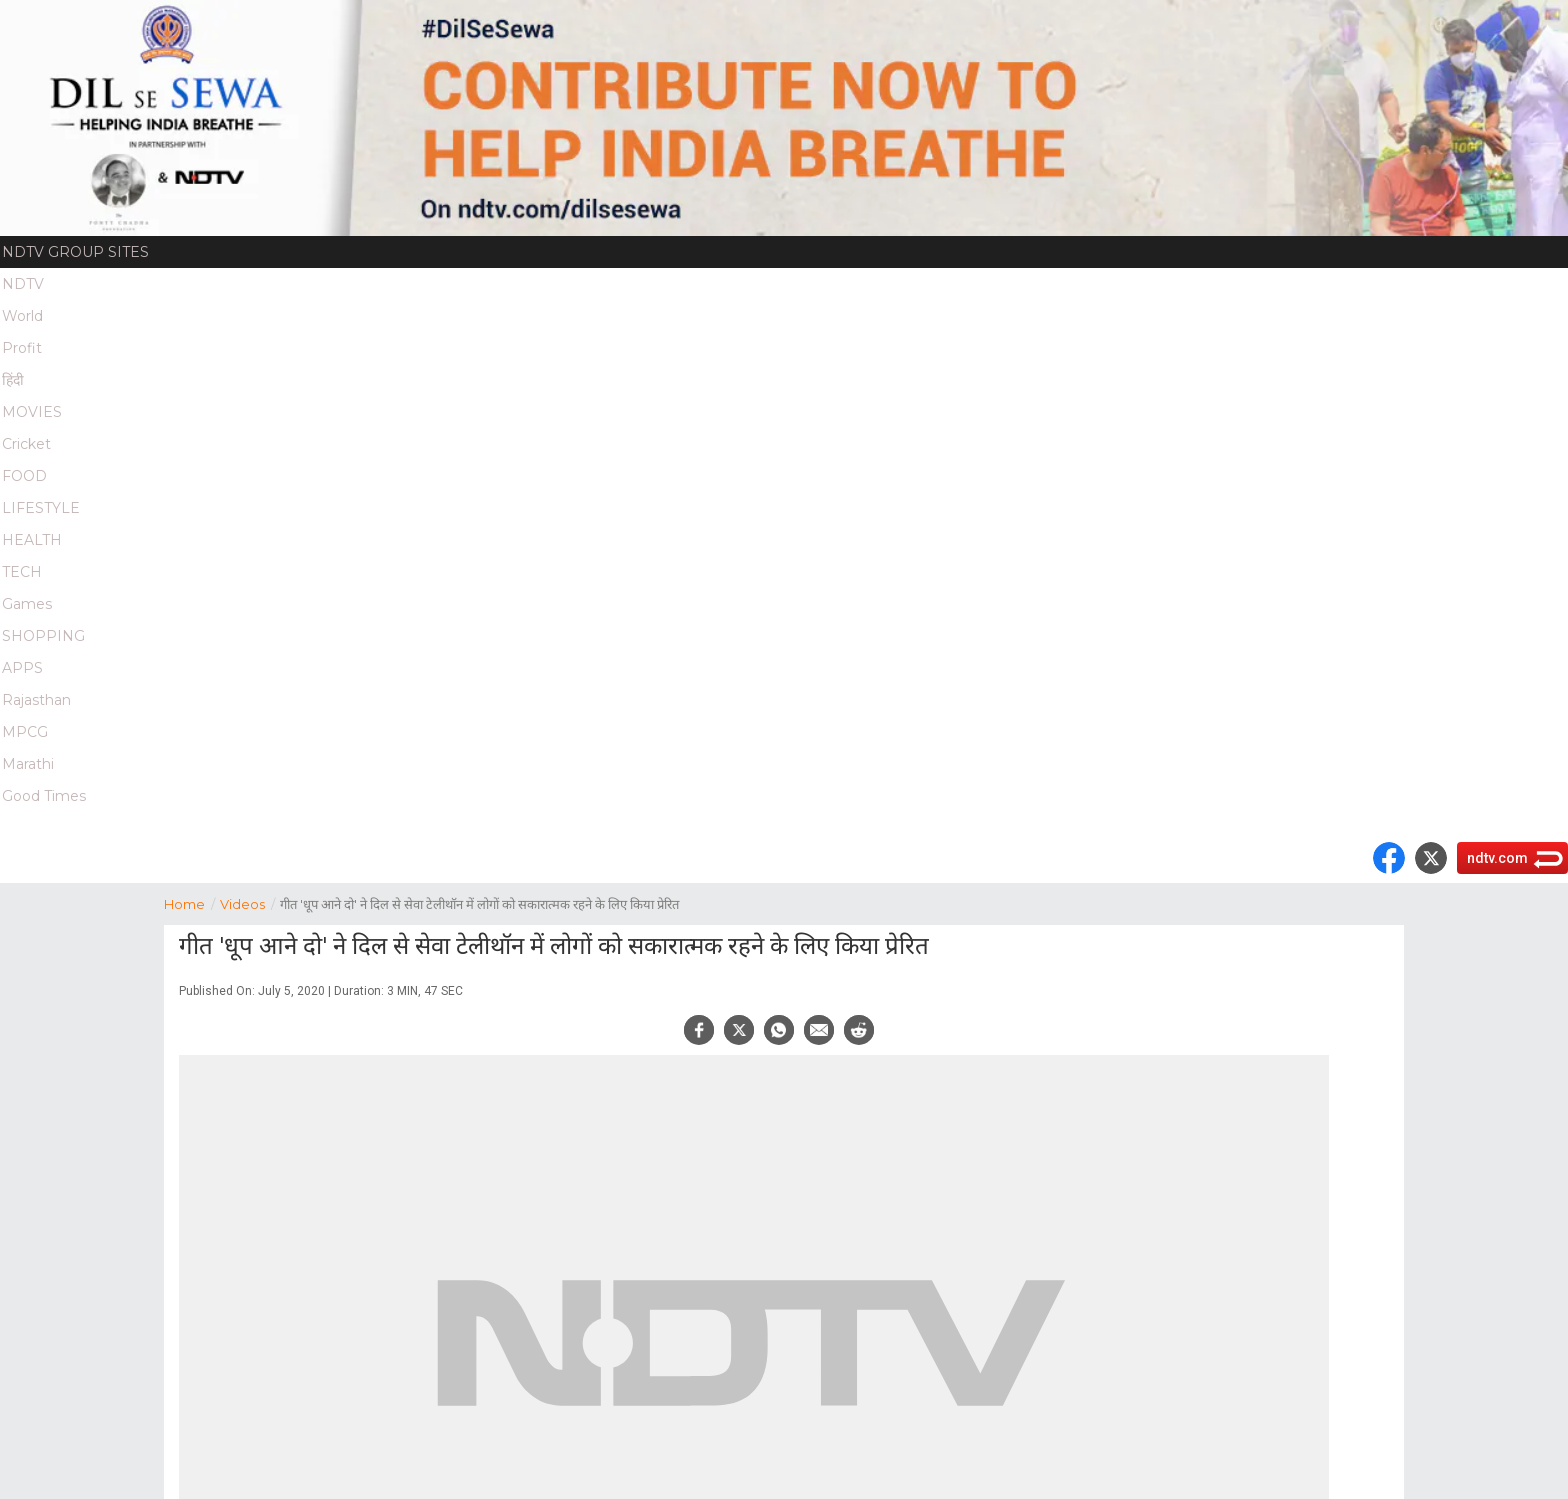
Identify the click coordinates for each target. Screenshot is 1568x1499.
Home (192, 902)
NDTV (23, 284)
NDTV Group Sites (75, 252)
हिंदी (13, 380)
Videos (250, 902)
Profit (22, 348)
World (22, 316)
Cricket (26, 444)
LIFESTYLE (41, 508)
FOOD (24, 476)
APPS (22, 668)
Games (27, 604)
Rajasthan (36, 700)
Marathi (28, 764)
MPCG (25, 732)
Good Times (44, 796)
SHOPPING (43, 636)
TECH (22, 572)
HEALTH (32, 540)
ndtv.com (1497, 858)
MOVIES (32, 412)
